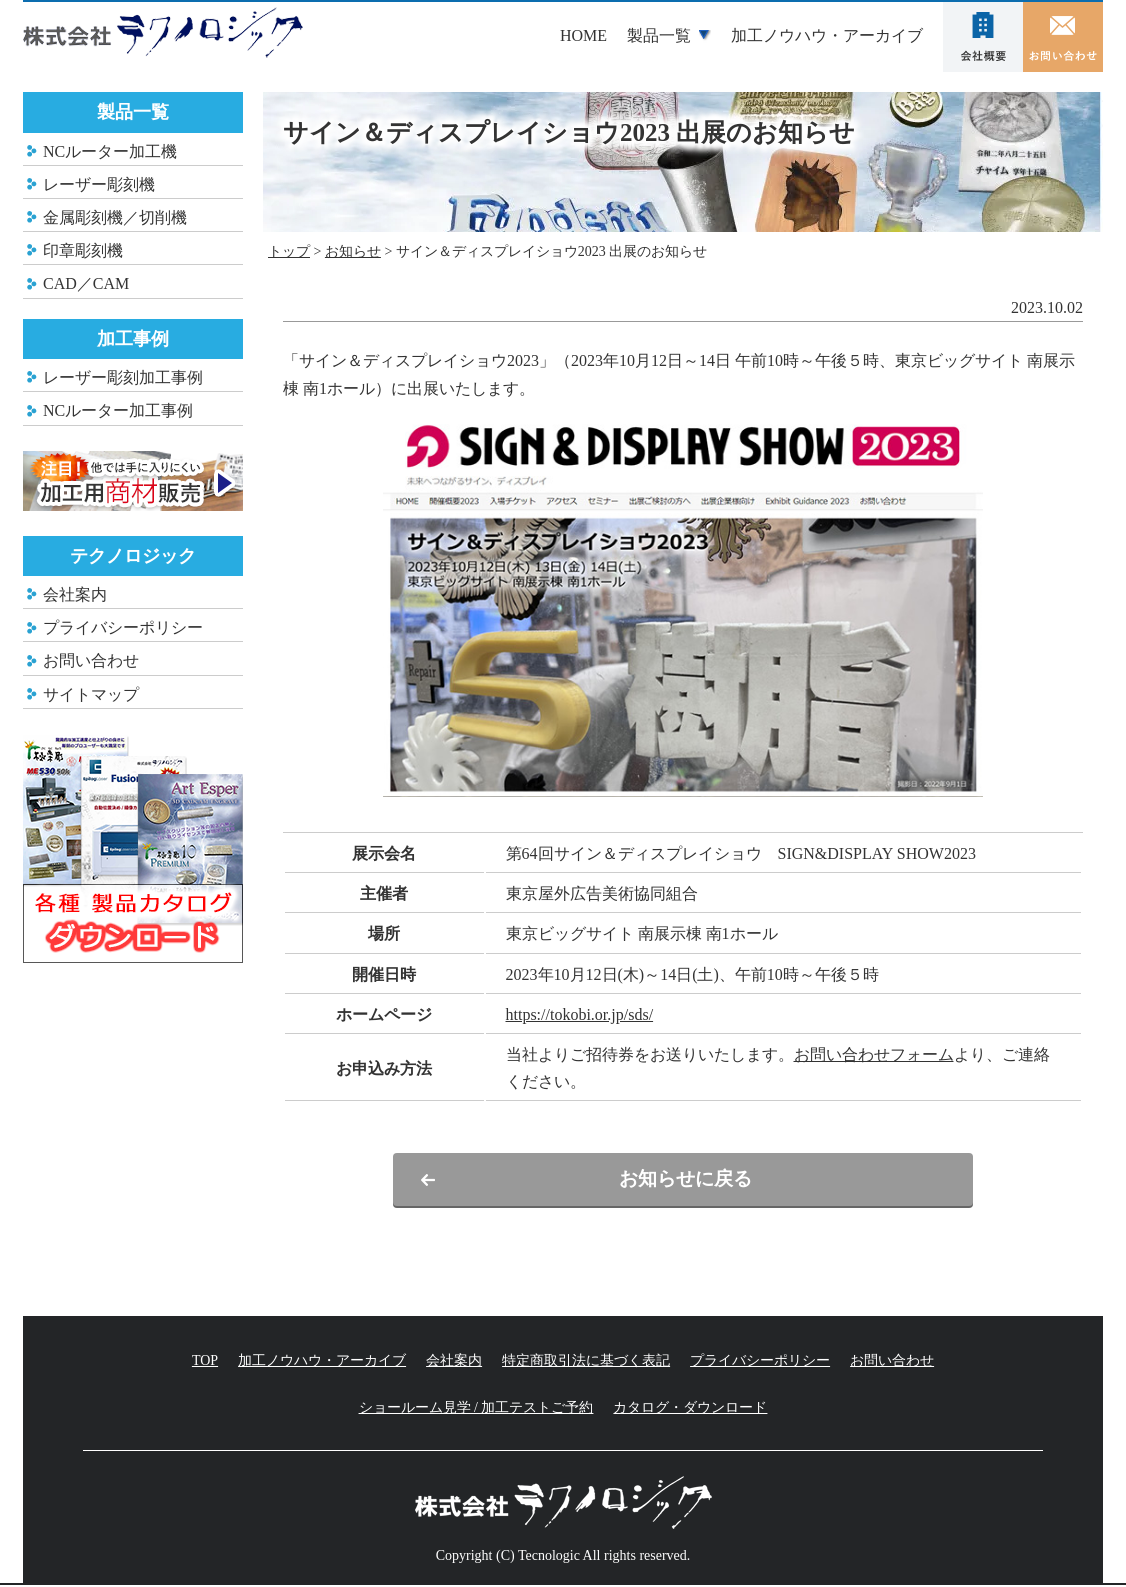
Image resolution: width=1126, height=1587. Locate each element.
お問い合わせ (1063, 37)
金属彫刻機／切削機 (115, 217)
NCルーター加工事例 (118, 410)
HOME (583, 35)
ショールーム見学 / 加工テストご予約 (476, 1409)
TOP (205, 1361)
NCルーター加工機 (110, 151)
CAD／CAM (86, 283)
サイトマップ (91, 694)
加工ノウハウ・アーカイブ (827, 35)
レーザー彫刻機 (99, 184)
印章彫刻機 (83, 250)
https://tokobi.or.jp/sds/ (580, 1014)
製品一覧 (659, 35)
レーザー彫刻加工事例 (123, 377)
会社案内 (983, 37)
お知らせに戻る (683, 1180)
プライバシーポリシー (123, 627)
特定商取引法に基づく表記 (586, 1361)
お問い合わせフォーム (874, 1054)
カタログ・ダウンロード (690, 1409)
